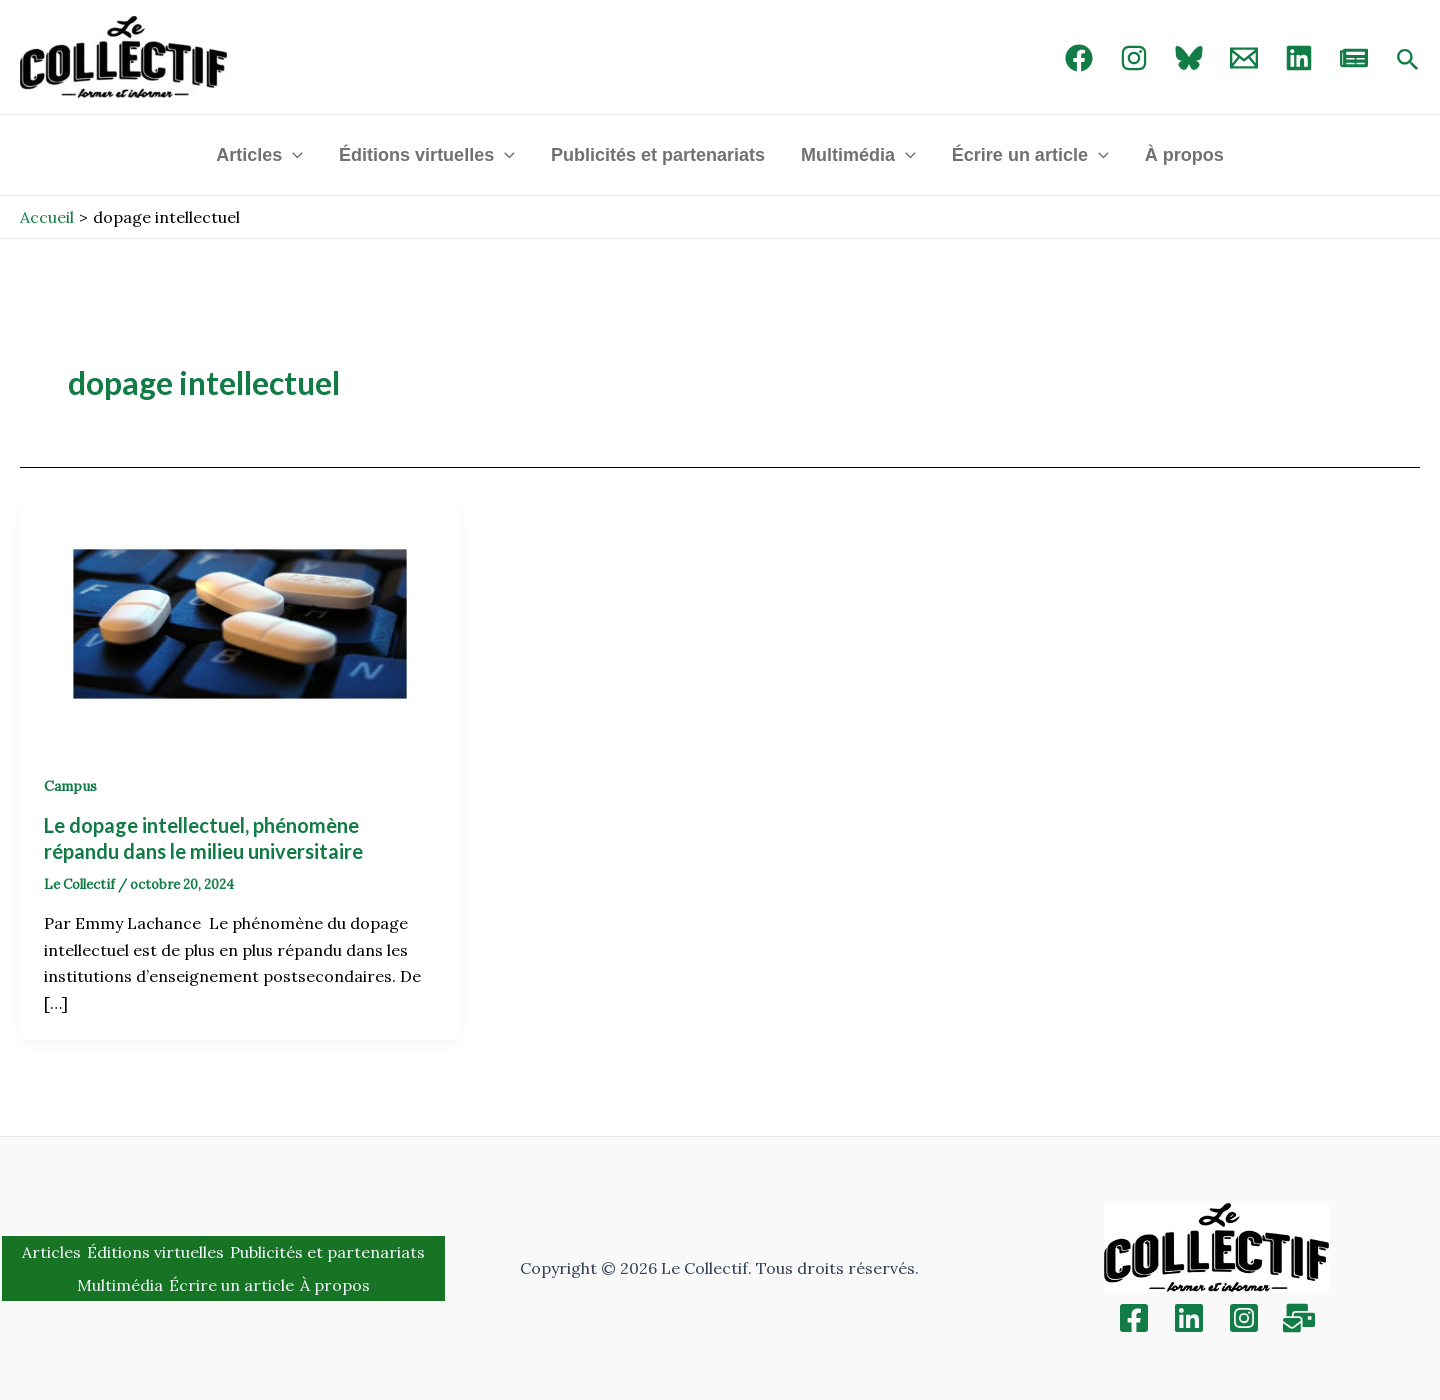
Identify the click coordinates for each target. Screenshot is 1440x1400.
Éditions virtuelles (427, 155)
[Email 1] (1244, 58)
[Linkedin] (1189, 1318)
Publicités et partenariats (658, 155)
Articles (259, 155)
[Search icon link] (1408, 61)
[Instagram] (1134, 58)
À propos (1184, 155)
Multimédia (858, 155)
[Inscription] (1299, 1318)
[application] (292, 155)
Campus (70, 786)
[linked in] (1299, 58)
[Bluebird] (1189, 58)
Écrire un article (1030, 155)
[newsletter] (1354, 58)
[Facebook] (1079, 58)
